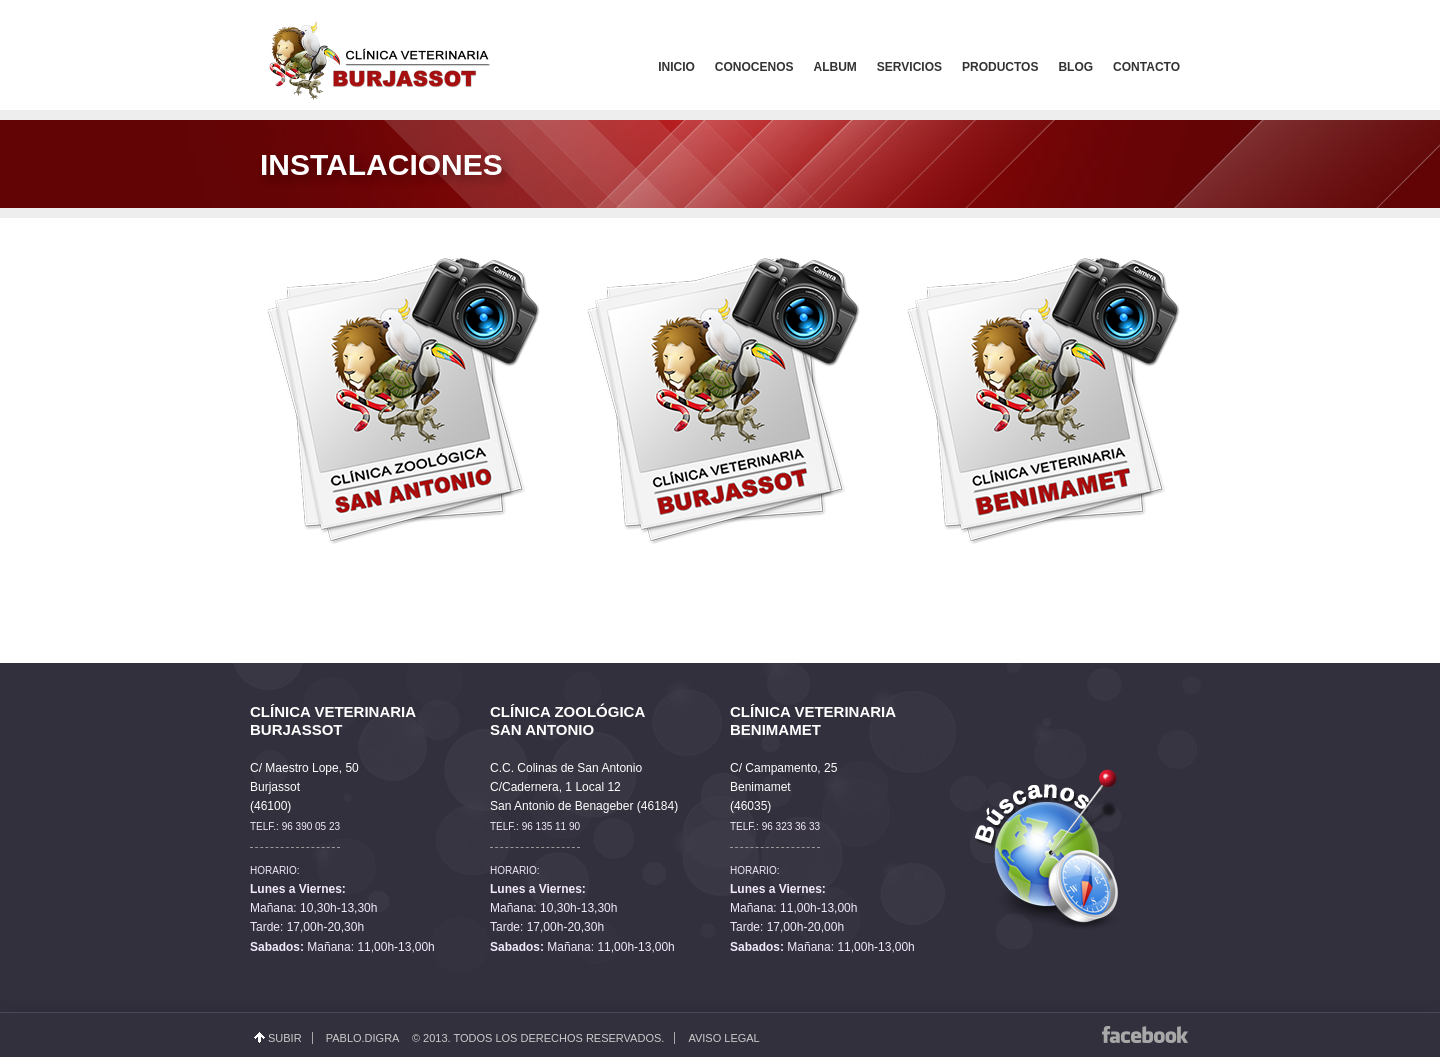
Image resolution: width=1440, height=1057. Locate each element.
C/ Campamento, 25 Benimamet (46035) (783, 787)
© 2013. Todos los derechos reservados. (538, 1038)
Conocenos (754, 67)
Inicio (676, 67)
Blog (1075, 67)
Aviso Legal (723, 1038)
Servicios (909, 67)
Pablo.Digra (362, 1038)
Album (835, 67)
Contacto (1146, 67)
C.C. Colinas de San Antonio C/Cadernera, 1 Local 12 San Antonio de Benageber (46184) (584, 787)
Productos (1000, 67)
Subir (285, 1038)
